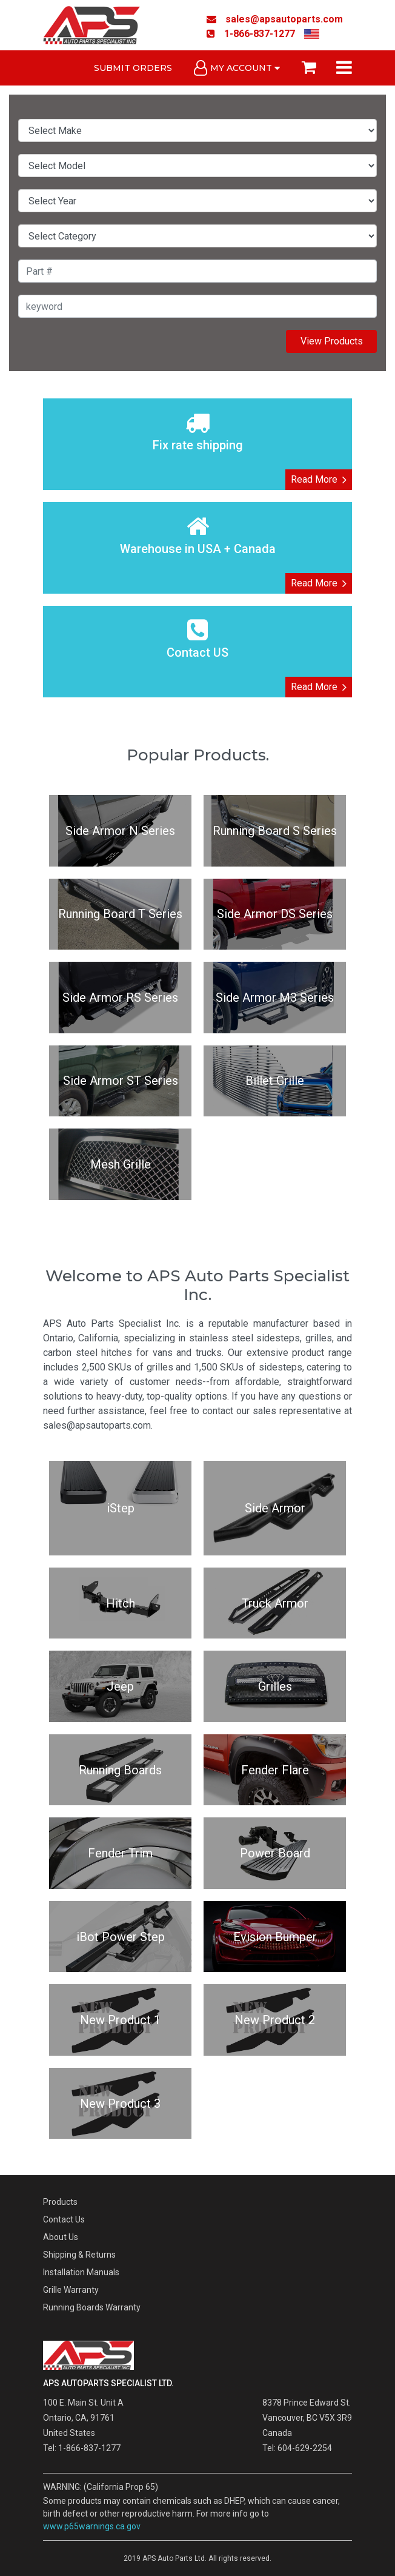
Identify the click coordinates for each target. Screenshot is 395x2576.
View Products (331, 341)
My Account (237, 68)
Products (60, 2202)
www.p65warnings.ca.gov (92, 2526)
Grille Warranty (71, 2290)
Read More (319, 480)
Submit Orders (133, 67)
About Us (60, 2237)
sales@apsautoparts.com (275, 19)
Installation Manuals (81, 2272)
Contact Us (64, 2219)
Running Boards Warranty (92, 2307)
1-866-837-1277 (251, 33)
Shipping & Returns (79, 2254)
